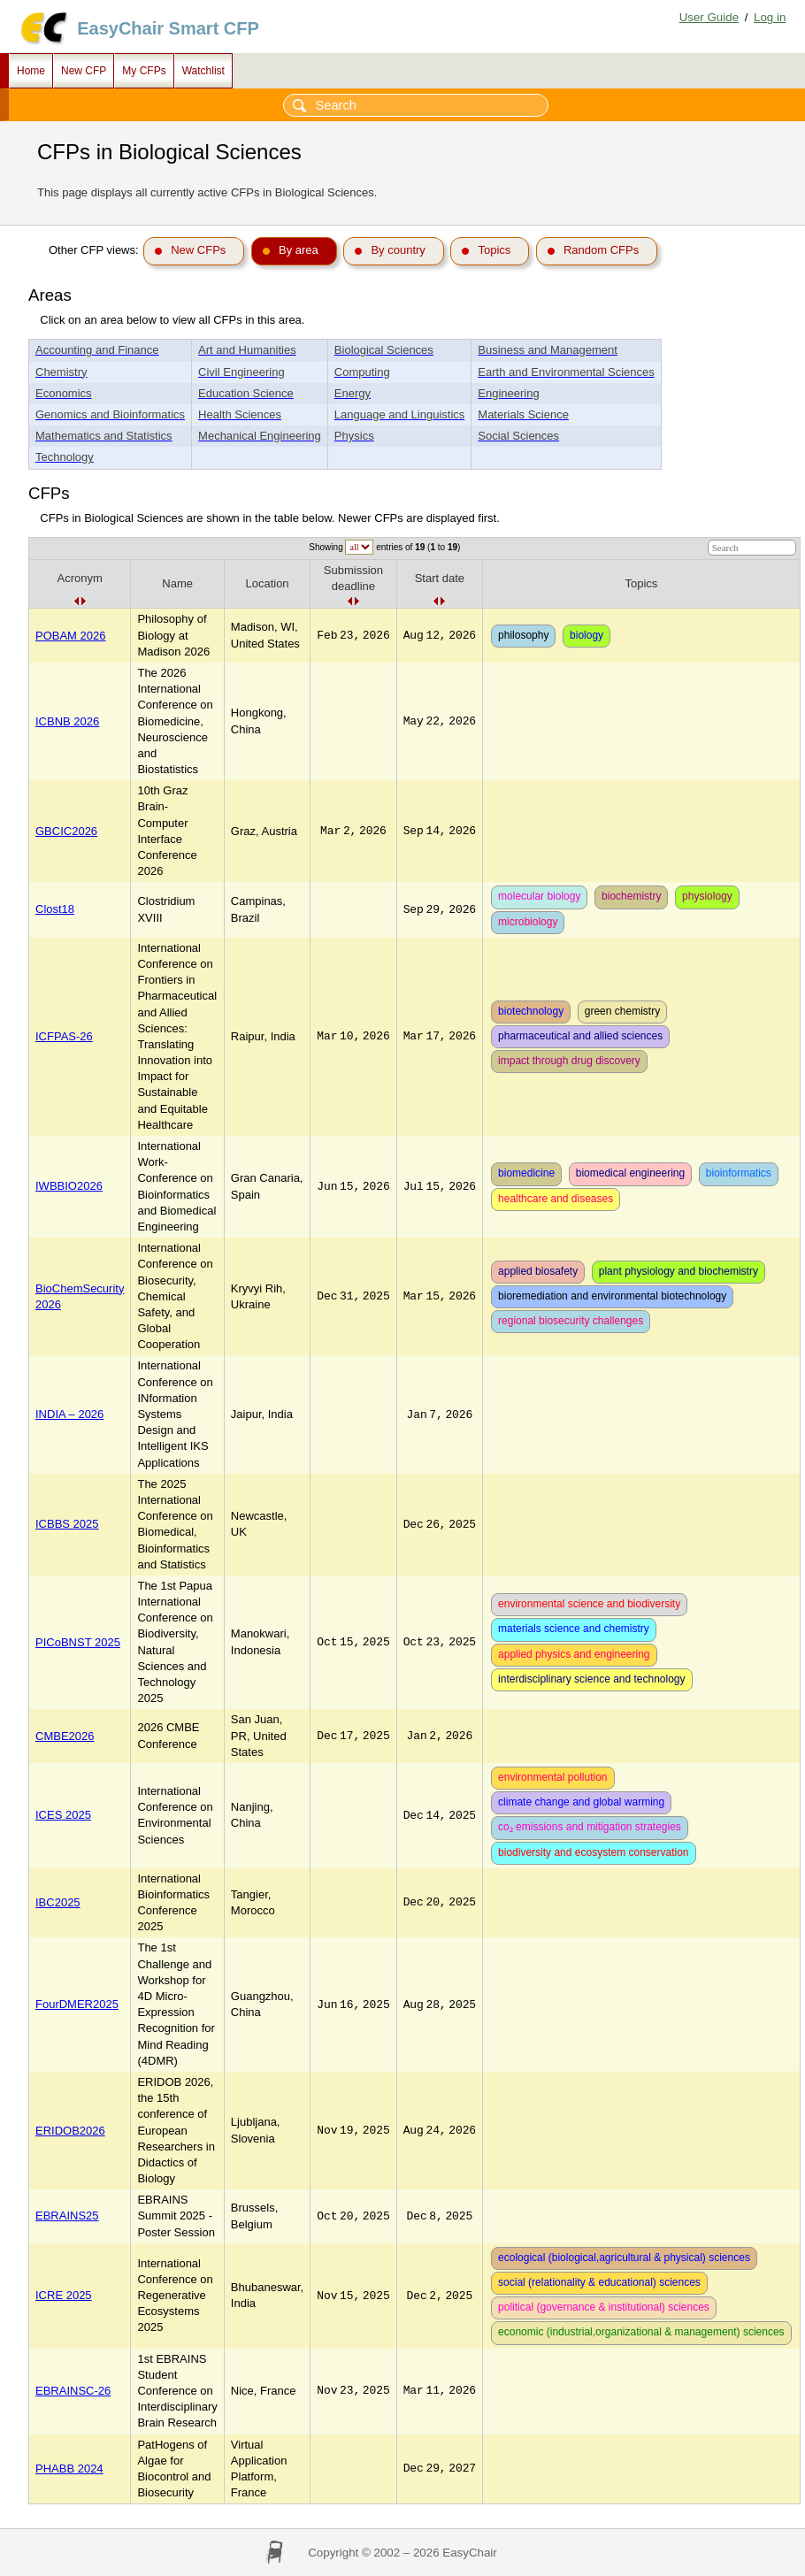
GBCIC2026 (66, 831)
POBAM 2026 (70, 635)
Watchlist (203, 71)
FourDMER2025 (77, 2004)
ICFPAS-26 (64, 1036)
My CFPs (143, 71)
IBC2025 (57, 1902)
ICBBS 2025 (67, 1523)
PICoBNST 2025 (77, 1642)
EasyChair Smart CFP (168, 28)
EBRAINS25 (67, 2215)
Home (31, 71)
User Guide (709, 17)
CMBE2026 (64, 1736)
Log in (770, 17)
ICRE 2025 (63, 2295)
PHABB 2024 (69, 2468)
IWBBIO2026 (69, 1185)
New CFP (83, 71)
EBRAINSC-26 (73, 2390)
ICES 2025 (63, 1814)
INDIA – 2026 (69, 1414)
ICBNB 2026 (67, 721)
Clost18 (54, 909)
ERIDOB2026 (70, 2130)
